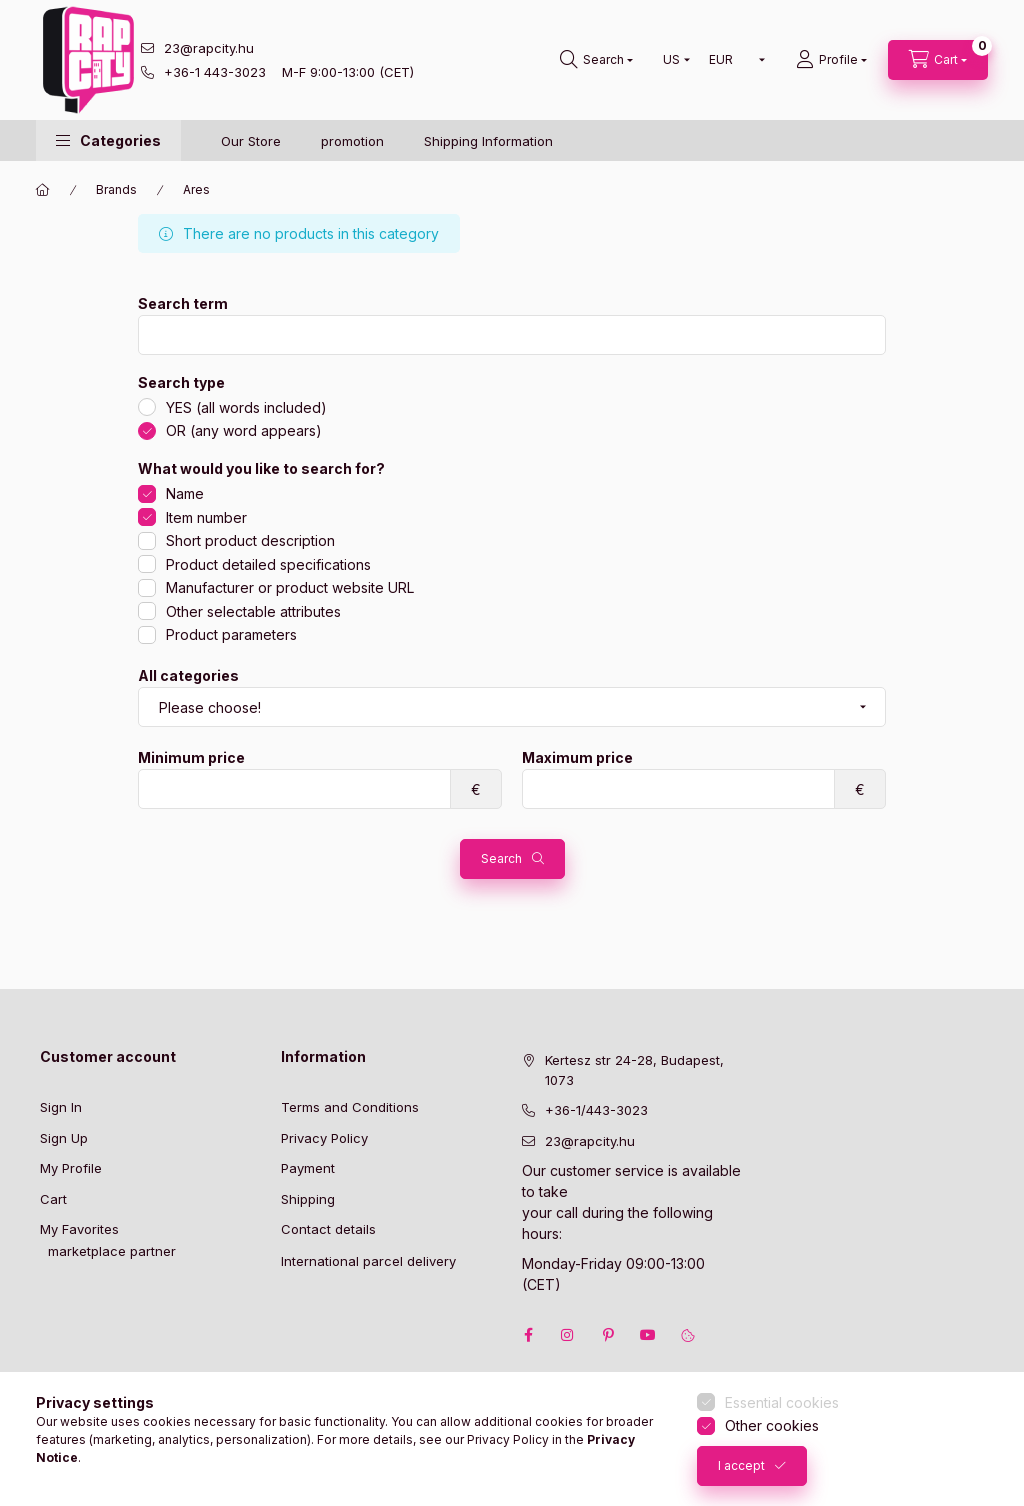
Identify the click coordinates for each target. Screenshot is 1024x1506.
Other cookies (772, 1425)
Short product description (250, 540)
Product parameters (231, 634)
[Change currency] (732, 60)
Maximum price (577, 758)
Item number (206, 517)
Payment (308, 1168)
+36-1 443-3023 (215, 72)
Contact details (328, 1229)
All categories (188, 676)
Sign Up (64, 1138)
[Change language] (672, 60)
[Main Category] (43, 190)
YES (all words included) (246, 407)
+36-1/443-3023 (596, 1110)
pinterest (608, 1335)
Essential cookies (782, 1402)
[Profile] (831, 60)
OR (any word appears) (244, 430)
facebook (528, 1335)
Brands (116, 189)
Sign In (61, 1107)
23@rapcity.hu (209, 48)
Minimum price (191, 758)
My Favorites (79, 1229)
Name (185, 493)
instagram (568, 1335)
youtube (648, 1335)
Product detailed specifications (268, 564)
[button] (108, 140)
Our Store (251, 141)
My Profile (71, 1168)
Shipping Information (488, 141)
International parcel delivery (368, 1261)
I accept (741, 1465)
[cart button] (938, 60)
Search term (183, 304)
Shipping (308, 1199)
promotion (352, 141)
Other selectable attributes (253, 611)
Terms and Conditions (350, 1107)
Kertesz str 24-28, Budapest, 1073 (634, 1070)
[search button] (596, 60)
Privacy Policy (324, 1138)
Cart (53, 1199)
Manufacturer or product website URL (290, 587)
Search (501, 858)
